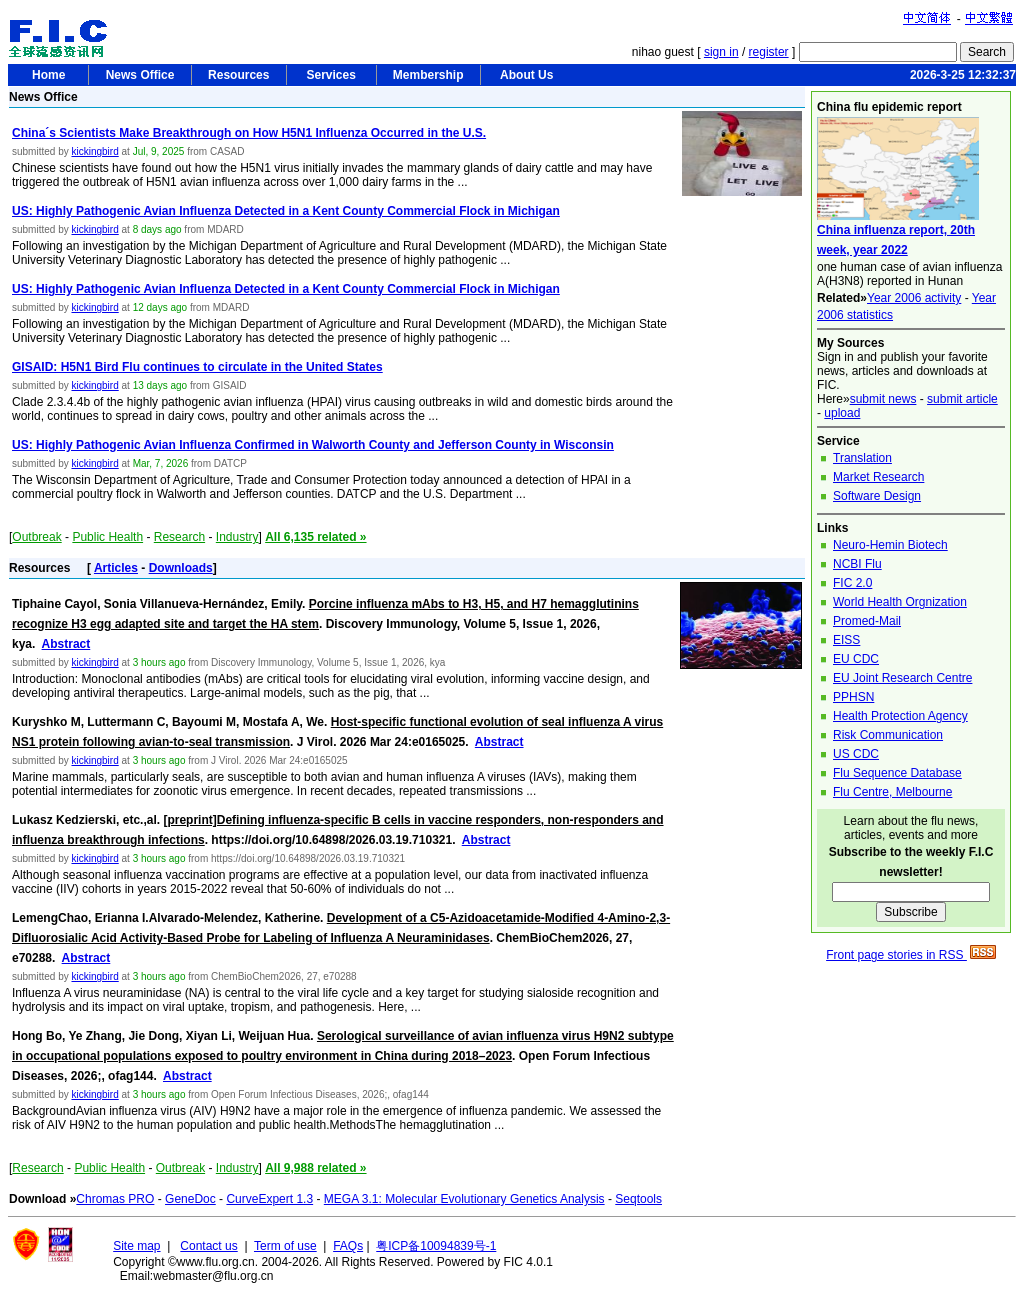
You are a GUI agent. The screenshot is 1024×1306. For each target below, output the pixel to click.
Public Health (107, 537)
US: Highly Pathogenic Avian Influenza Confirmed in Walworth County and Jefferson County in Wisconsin (313, 445)
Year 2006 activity (914, 298)
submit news (883, 399)
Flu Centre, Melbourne (892, 792)
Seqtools (638, 1199)
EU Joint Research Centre (902, 678)
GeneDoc (190, 1199)
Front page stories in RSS (911, 955)
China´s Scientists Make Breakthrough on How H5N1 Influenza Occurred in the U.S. (249, 133)
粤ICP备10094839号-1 (436, 1246)
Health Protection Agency (900, 716)
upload (842, 413)
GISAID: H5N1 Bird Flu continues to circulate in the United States (197, 367)
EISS (846, 640)
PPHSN (853, 697)
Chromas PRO (115, 1199)
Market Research (878, 477)
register (769, 52)
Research (179, 537)
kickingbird (94, 151)
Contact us (208, 1246)
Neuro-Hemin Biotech (890, 545)
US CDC (856, 754)
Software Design (877, 496)
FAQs (348, 1246)
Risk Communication (888, 735)
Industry (237, 537)
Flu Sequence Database (897, 773)
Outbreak (36, 537)
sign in (721, 52)
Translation (862, 458)
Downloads (181, 568)
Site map (136, 1246)
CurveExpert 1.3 (269, 1199)
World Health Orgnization (900, 602)
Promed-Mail (867, 621)
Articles (116, 568)
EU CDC (856, 659)
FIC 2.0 (852, 583)
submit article (962, 399)
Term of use (285, 1246)
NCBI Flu (857, 564)
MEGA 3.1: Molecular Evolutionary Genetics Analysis (464, 1199)
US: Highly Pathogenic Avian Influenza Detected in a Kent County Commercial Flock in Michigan (286, 211)
